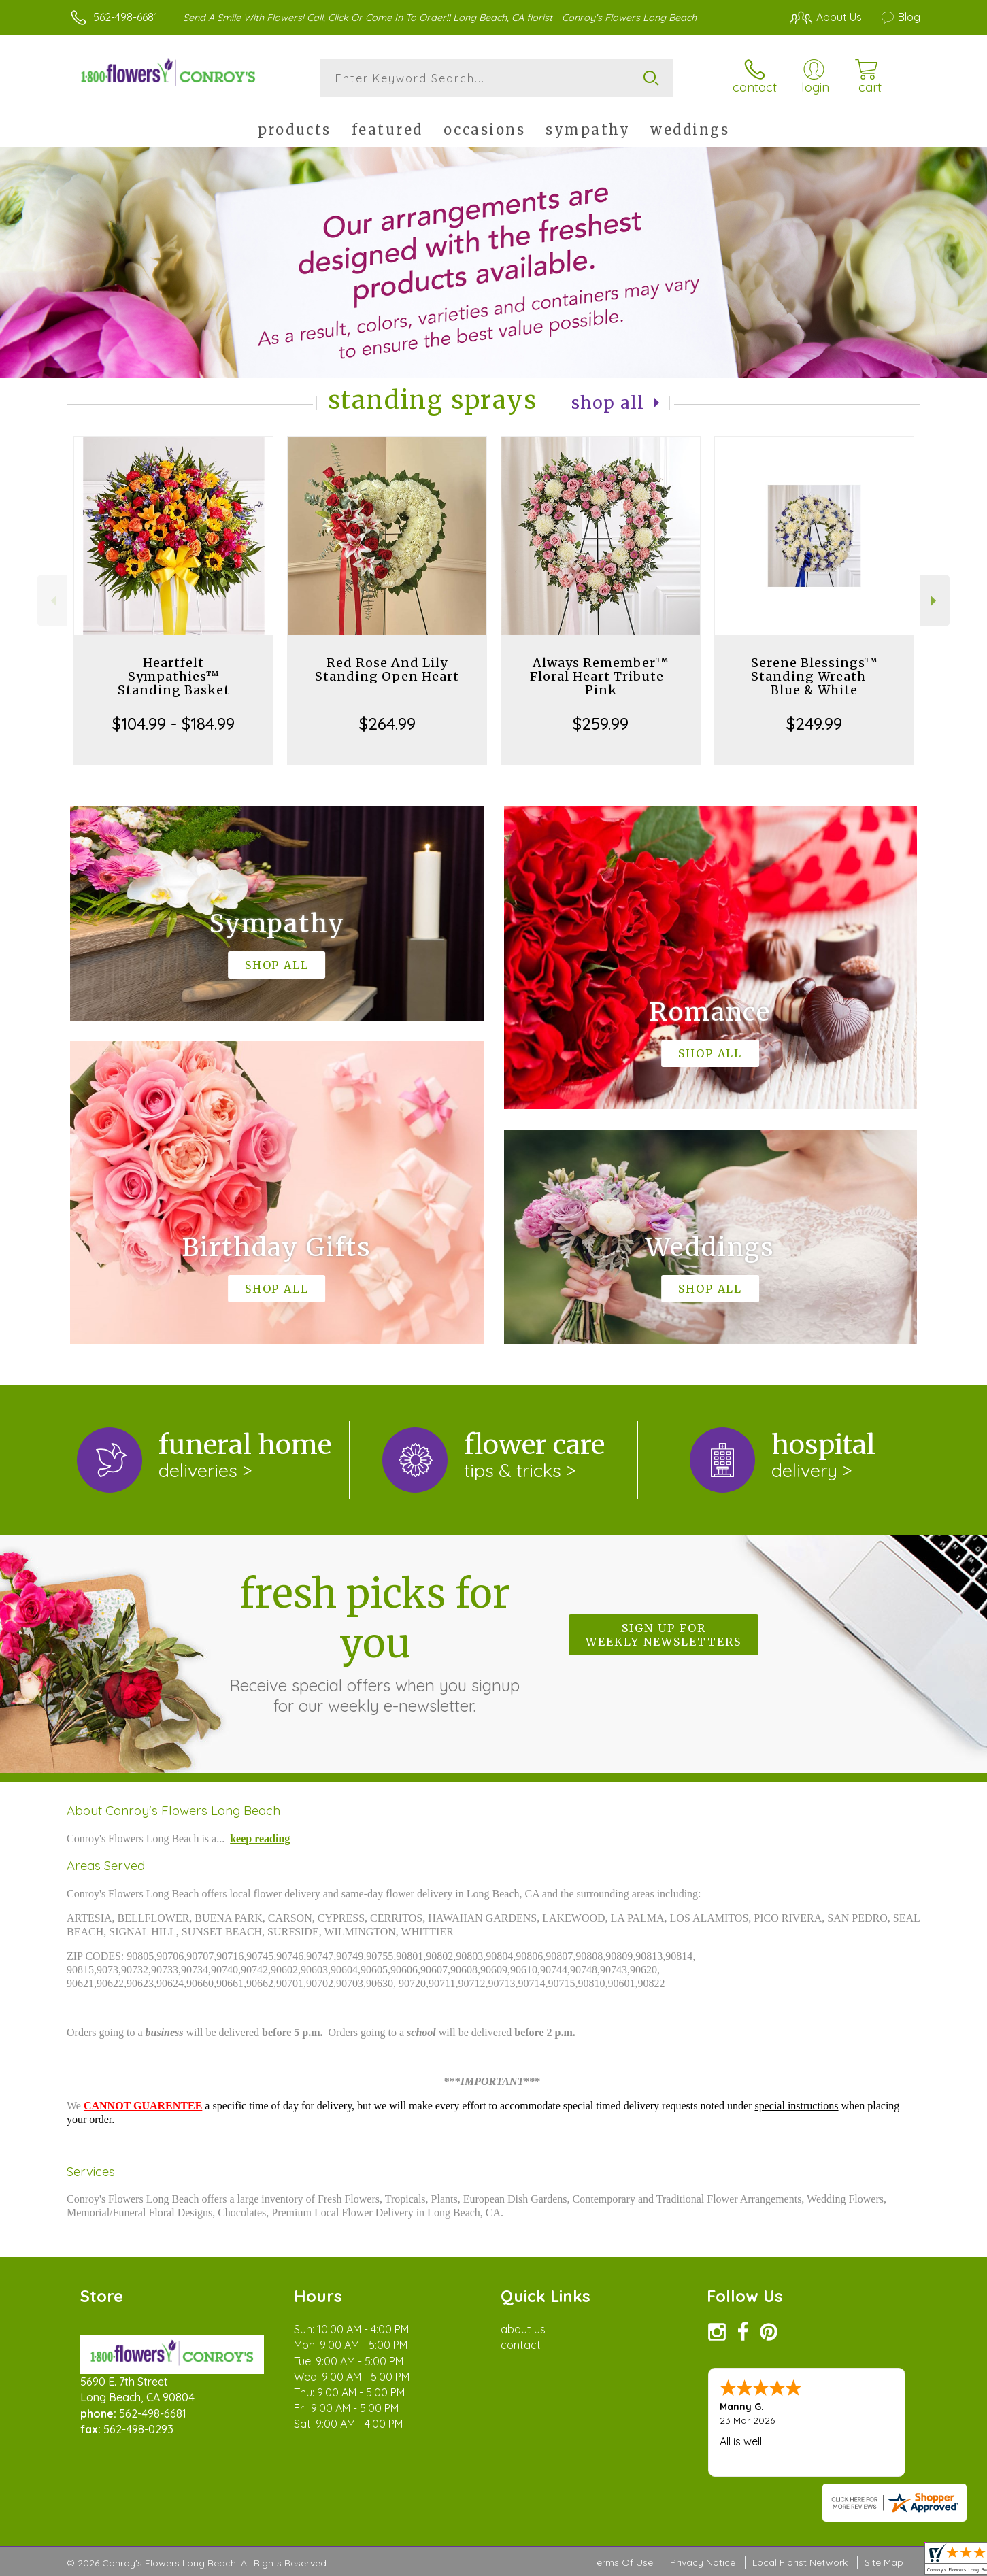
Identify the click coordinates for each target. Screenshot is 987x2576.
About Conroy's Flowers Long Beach (173, 1810)
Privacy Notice (702, 2562)
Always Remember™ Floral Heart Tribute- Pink (600, 676)
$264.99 (387, 723)
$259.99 (601, 723)
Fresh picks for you (375, 1642)
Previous (52, 600)
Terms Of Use (622, 2562)
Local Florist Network (800, 2562)
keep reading (260, 1838)
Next (935, 600)
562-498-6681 (125, 17)
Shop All (608, 402)
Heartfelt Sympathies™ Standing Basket (174, 676)
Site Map (884, 2562)
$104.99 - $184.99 (173, 723)
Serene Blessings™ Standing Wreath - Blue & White (814, 676)
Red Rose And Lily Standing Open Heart (387, 669)
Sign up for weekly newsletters (663, 1634)
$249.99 (814, 723)
